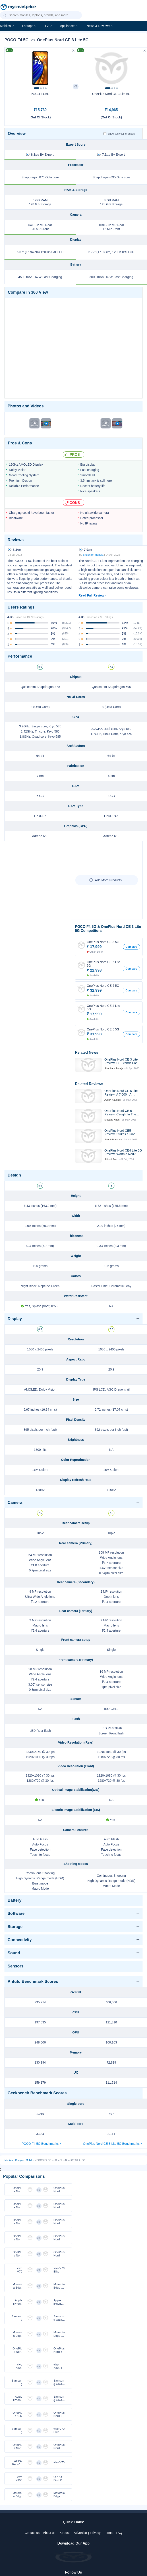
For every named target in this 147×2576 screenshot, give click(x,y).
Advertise (80, 2533)
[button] (4, 15)
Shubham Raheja (93, 554)
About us (49, 2533)
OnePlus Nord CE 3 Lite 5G (111, 94)
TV (47, 26)
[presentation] (10, 67)
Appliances (67, 26)
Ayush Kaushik (112, 1099)
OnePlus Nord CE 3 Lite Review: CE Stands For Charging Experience (121, 1061)
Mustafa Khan (112, 1119)
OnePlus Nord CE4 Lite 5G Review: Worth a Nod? (123, 1152)
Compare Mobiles (24, 2160)
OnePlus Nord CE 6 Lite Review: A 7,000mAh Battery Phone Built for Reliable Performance (121, 1092)
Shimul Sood (111, 1159)
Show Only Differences (119, 133)
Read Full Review (91, 595)
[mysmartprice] (18, 7)
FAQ (119, 2533)
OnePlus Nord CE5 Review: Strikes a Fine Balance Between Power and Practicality (121, 1132)
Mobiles (5, 26)
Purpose (64, 2533)
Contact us (32, 2533)
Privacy (95, 2533)
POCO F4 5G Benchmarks (40, 2143)
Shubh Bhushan (113, 1139)
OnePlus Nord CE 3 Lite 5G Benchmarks (111, 2143)
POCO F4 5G (40, 94)
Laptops (27, 26)
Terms (108, 2533)
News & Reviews (98, 26)
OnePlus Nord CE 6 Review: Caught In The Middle (120, 1112)
